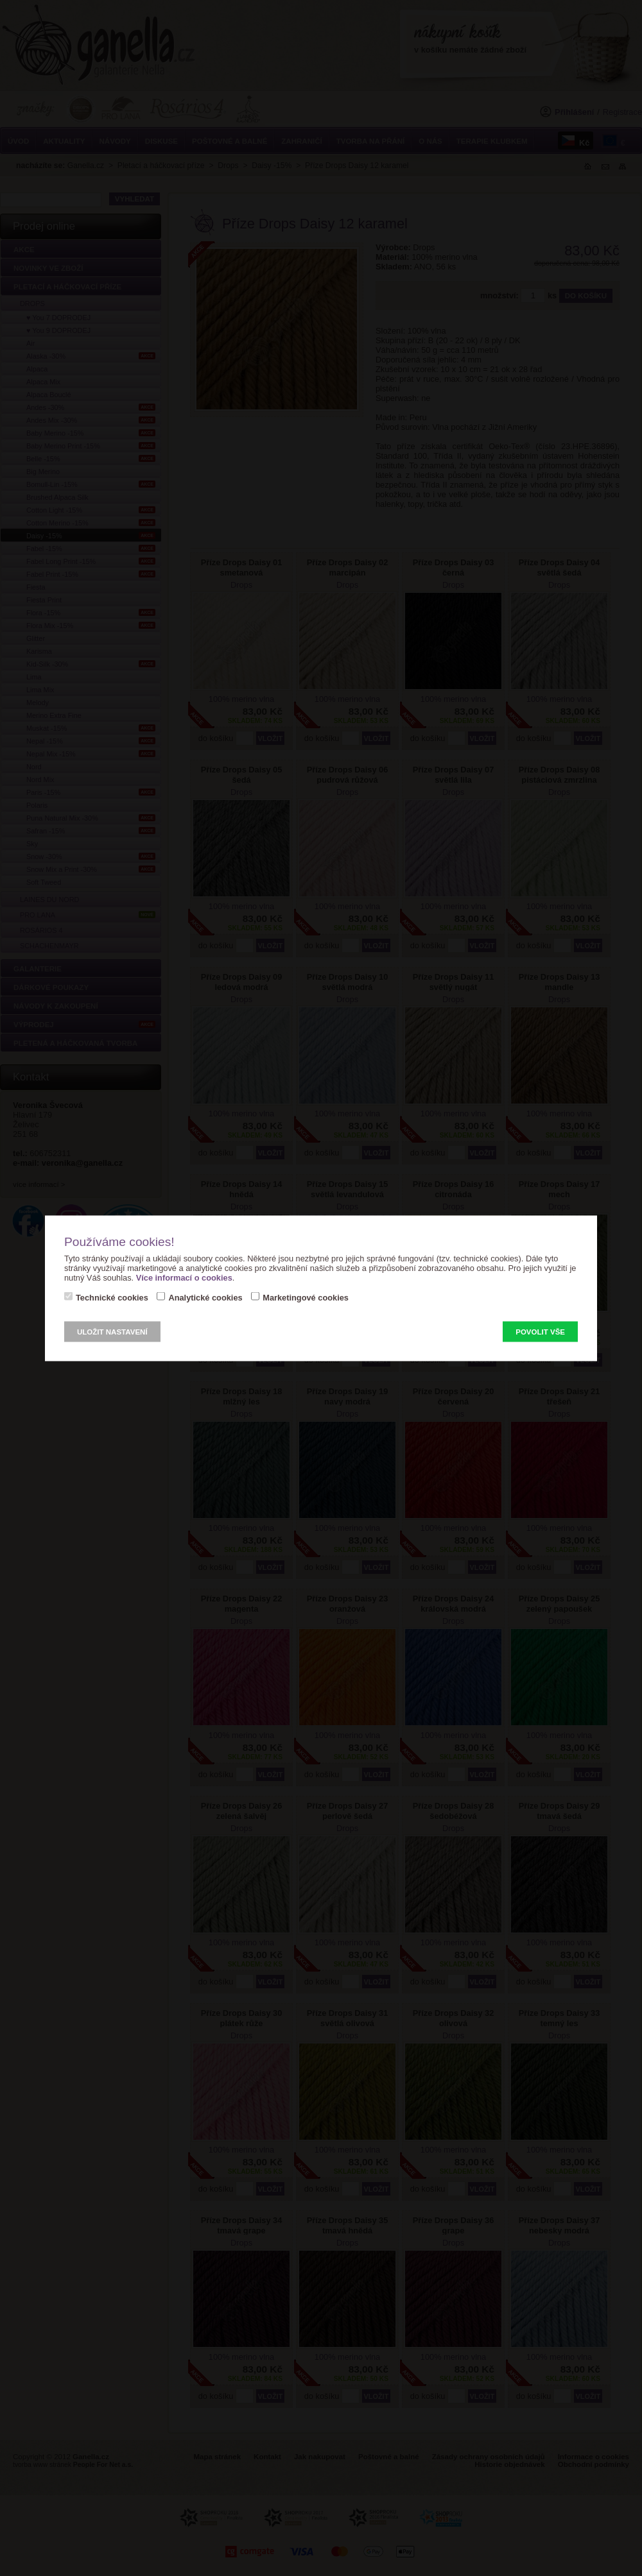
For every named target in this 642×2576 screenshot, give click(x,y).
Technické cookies (112, 1297)
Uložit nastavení (112, 1331)
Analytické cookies (205, 1297)
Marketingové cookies (306, 1297)
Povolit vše (540, 1331)
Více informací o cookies (184, 1277)
